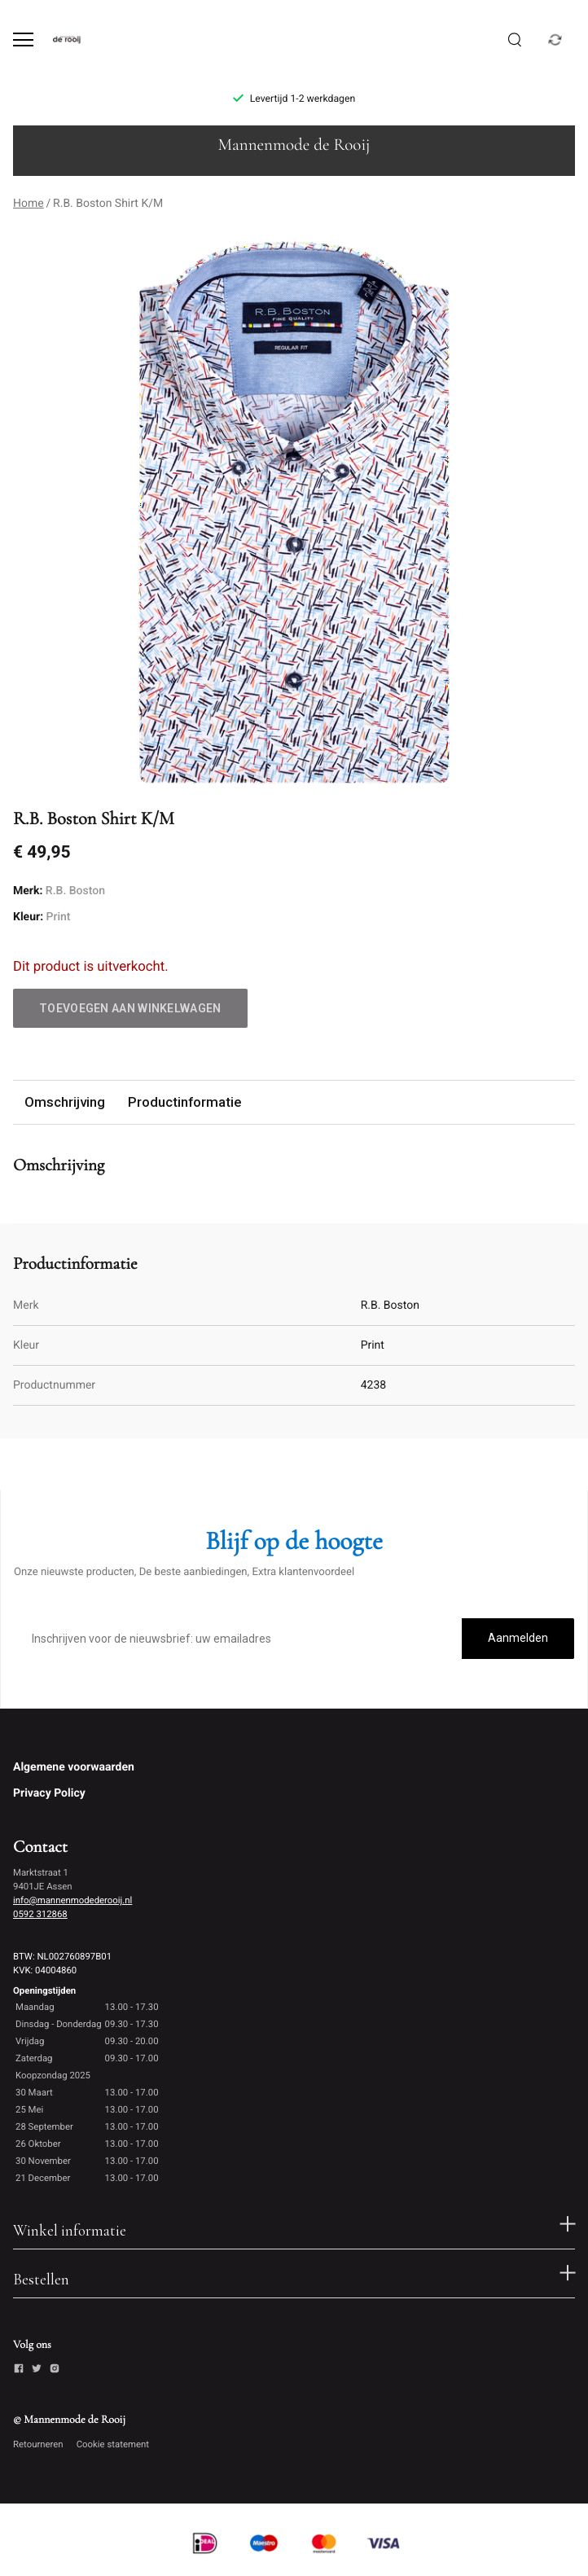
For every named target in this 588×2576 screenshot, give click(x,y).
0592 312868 (40, 1914)
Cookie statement (113, 2444)
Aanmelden (518, 1637)
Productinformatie (184, 1102)
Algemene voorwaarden (73, 1767)
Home (28, 203)
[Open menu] (23, 39)
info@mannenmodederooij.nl (72, 1900)
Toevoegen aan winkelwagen (130, 1008)
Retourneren (38, 2444)
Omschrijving (64, 1102)
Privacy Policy (49, 1793)
